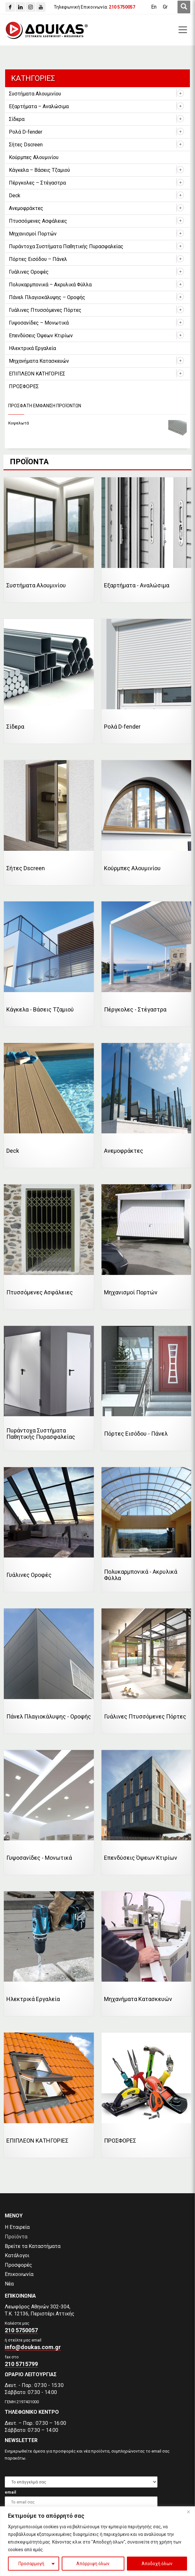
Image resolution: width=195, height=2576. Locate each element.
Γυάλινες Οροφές (29, 272)
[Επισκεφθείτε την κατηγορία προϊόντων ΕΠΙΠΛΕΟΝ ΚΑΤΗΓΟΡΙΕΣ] (48, 2095)
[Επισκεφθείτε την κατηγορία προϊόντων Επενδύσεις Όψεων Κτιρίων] (146, 1812)
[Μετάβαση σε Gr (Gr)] (165, 7)
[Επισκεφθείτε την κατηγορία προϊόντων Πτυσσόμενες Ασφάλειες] (48, 1247)
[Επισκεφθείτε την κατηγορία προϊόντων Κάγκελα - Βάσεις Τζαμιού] (48, 964)
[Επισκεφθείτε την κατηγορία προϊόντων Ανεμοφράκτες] (146, 1105)
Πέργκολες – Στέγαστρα (37, 183)
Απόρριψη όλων (92, 2563)
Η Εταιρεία (17, 2227)
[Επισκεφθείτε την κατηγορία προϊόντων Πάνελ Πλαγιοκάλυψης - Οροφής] (48, 1671)
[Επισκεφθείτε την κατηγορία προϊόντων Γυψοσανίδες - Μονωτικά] (48, 1812)
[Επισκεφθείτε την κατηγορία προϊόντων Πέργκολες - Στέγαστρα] (146, 964)
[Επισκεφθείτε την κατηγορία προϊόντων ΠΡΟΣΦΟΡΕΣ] (146, 2095)
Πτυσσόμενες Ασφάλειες (38, 221)
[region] (97, 2541)
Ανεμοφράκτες (26, 208)
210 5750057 (21, 2330)
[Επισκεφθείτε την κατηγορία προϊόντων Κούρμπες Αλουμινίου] (146, 823)
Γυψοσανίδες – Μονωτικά (39, 323)
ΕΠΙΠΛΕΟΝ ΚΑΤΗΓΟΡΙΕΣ (37, 374)
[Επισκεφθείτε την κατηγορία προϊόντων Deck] (48, 1105)
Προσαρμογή (31, 2563)
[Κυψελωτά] (97, 423)
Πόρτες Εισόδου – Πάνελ (38, 259)
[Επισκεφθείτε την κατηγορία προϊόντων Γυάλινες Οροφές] (48, 1529)
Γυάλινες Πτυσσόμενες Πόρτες (45, 310)
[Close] (188, 2512)
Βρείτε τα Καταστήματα (32, 2246)
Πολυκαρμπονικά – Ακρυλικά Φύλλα (50, 285)
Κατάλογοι (17, 2255)
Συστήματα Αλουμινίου (35, 94)
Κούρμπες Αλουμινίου (34, 157)
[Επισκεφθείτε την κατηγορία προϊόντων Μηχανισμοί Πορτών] (146, 1247)
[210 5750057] (122, 7)
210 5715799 (21, 2364)
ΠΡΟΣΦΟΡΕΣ (24, 386)
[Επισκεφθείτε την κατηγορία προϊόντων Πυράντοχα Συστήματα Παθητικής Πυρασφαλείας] (48, 1388)
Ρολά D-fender (25, 132)
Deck (14, 195)
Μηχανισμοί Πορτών (33, 234)
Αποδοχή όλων (157, 2563)
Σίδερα (16, 119)
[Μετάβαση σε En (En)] (154, 7)
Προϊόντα (16, 2237)
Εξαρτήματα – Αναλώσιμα (39, 106)
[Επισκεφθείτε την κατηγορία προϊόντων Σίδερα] (48, 681)
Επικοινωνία (19, 2274)
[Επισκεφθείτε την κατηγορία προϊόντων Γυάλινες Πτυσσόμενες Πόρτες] (146, 1671)
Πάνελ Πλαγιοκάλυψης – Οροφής (47, 297)
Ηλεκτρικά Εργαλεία (32, 348)
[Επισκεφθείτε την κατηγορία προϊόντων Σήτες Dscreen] (48, 823)
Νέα (9, 2284)
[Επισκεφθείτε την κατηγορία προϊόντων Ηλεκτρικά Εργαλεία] (48, 1954)
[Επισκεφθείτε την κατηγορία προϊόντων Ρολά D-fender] (146, 681)
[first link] (184, 7)
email (10, 2492)
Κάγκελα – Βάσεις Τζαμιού (39, 170)
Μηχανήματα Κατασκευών (39, 361)
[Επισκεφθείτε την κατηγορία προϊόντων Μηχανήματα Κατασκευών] (146, 1954)
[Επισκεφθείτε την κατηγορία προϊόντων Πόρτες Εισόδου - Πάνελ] (146, 1388)
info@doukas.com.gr (33, 2347)
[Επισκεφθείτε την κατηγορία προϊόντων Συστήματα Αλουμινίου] (48, 540)
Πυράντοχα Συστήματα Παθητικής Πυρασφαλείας (66, 246)
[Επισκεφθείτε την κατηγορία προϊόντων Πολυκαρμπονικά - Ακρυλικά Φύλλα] (146, 1529)
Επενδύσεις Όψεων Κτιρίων (41, 335)
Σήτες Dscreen (26, 145)
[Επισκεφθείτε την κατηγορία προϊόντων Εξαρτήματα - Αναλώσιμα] (146, 540)
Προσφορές (18, 2265)
